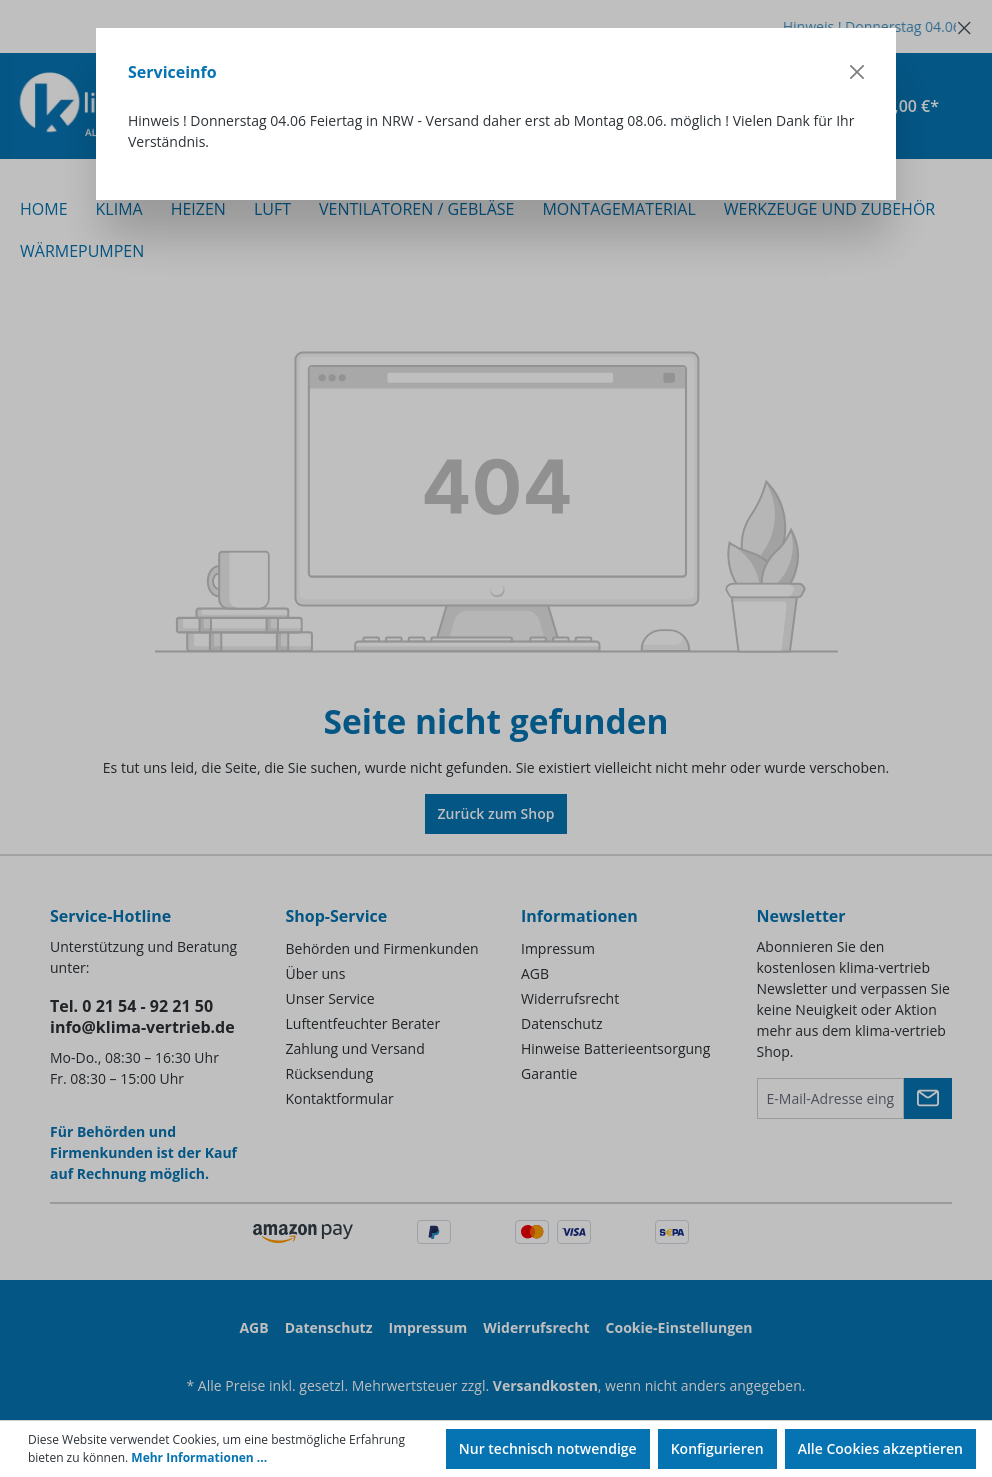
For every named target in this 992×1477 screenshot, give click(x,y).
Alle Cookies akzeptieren (880, 1448)
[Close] (857, 72)
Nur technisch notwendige (548, 1448)
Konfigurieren (717, 1448)
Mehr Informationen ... (199, 1457)
